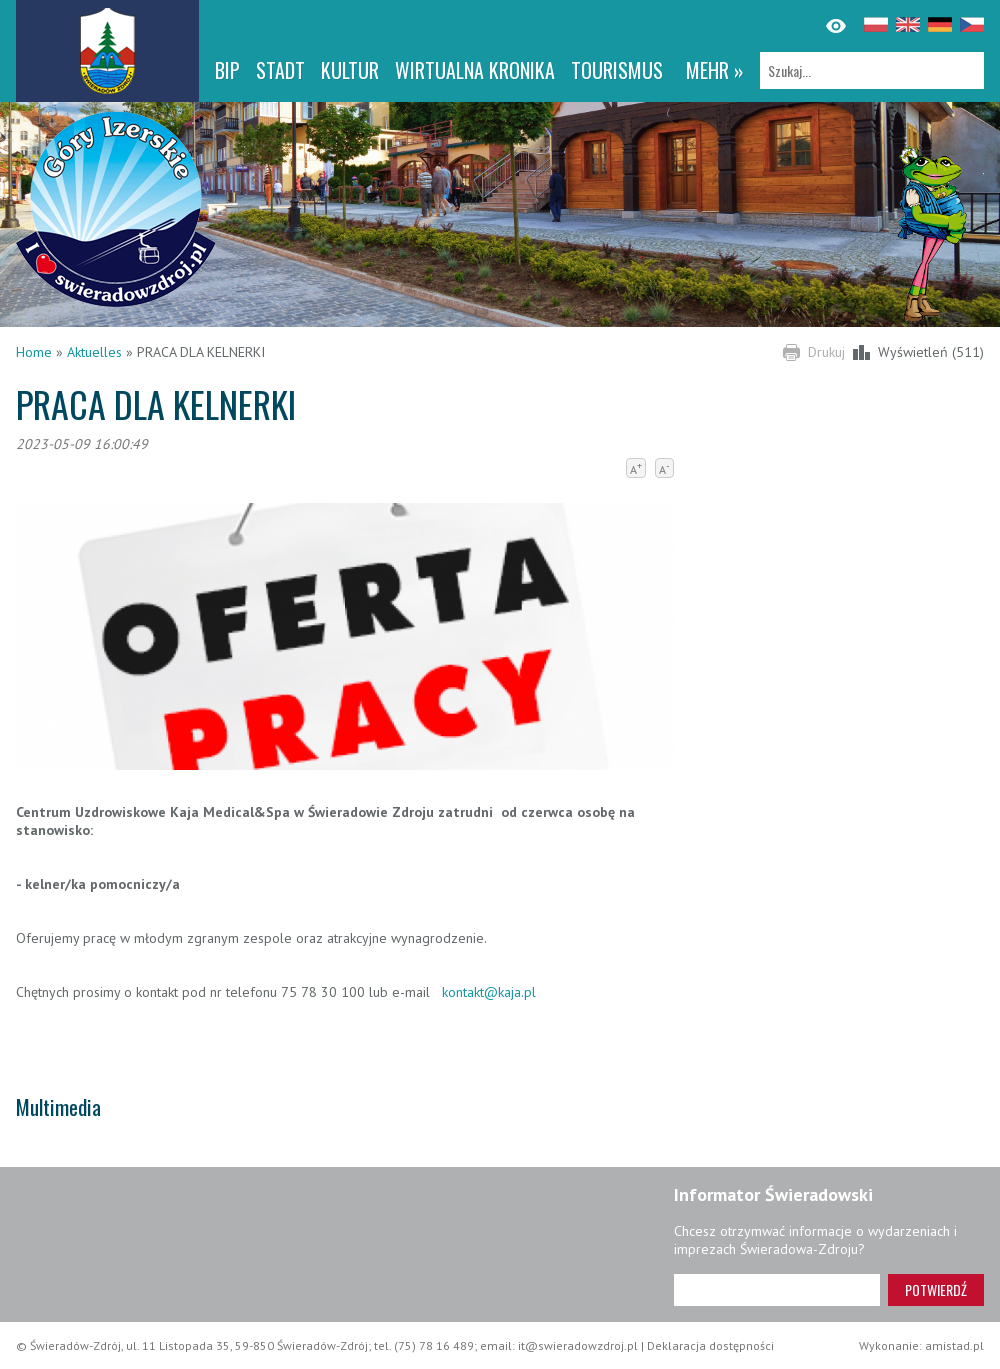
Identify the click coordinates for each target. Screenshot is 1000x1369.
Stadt (280, 70)
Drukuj (826, 352)
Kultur (350, 70)
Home (34, 352)
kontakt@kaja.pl (489, 992)
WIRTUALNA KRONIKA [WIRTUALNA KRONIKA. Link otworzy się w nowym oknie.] (475, 70)
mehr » (715, 70)
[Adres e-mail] (777, 1290)
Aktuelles (94, 352)
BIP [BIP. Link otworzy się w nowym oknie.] (227, 70)
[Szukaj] (872, 70)
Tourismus (617, 70)
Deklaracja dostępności (710, 1345)
